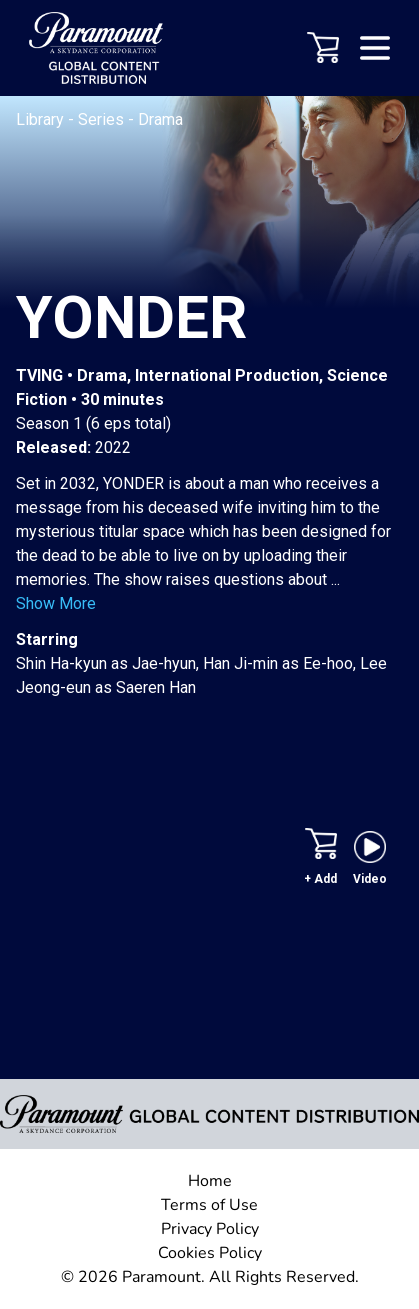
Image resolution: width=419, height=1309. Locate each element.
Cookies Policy (210, 1253)
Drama (160, 119)
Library (42, 119)
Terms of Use (209, 1205)
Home (210, 1181)
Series (103, 119)
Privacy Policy (210, 1229)
